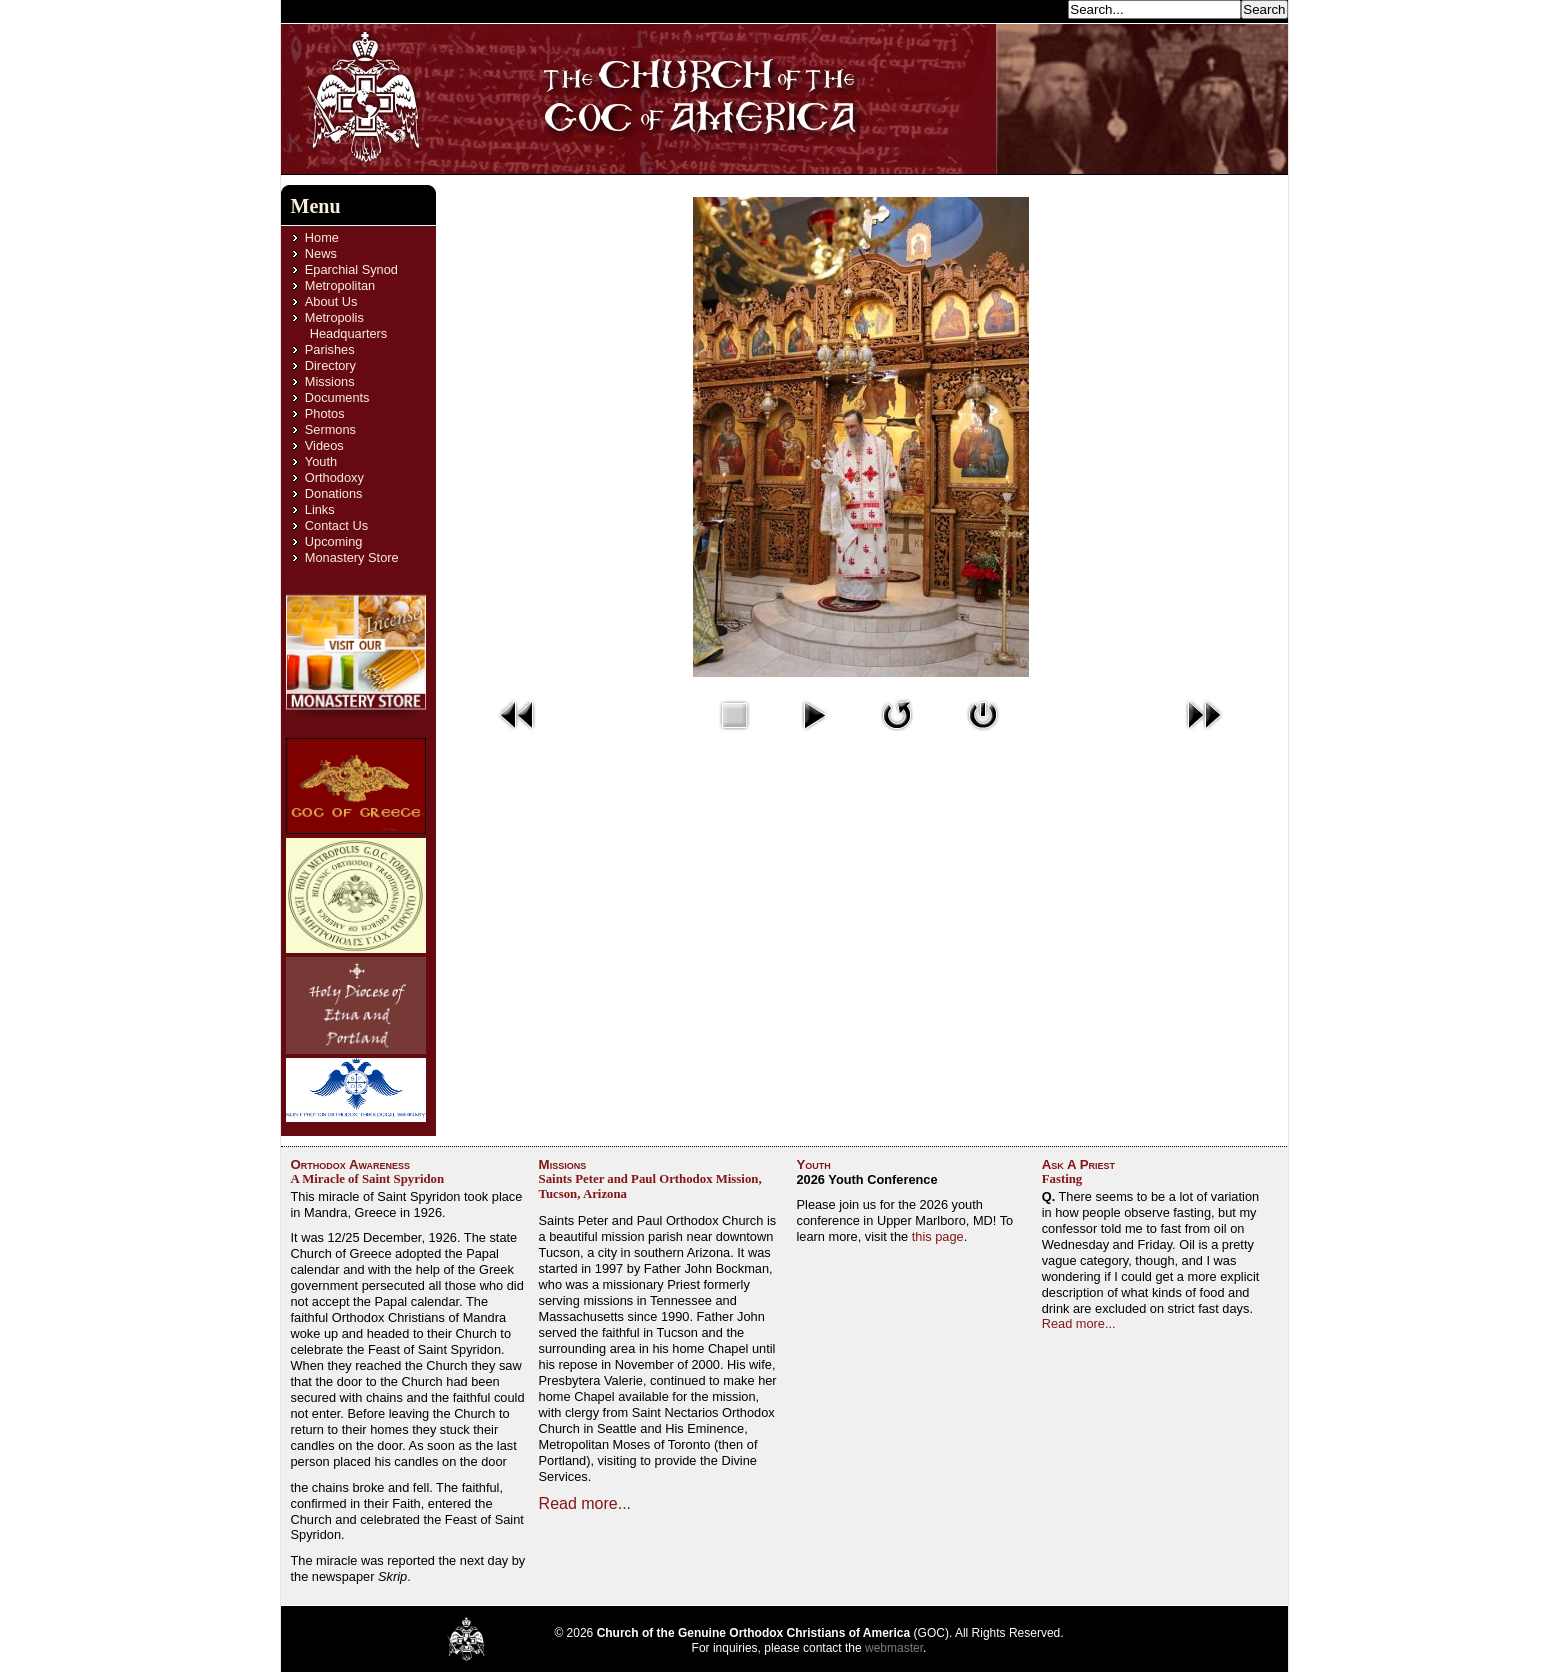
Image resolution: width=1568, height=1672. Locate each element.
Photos (325, 413)
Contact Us (336, 525)
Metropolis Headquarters (346, 325)
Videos (324, 445)
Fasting (1062, 1179)
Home (322, 237)
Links (320, 509)
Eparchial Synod (351, 269)
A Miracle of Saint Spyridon (368, 1179)
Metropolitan (340, 285)
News (321, 253)
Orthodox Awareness (351, 1164)
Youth (321, 461)
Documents (337, 397)
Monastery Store (352, 557)
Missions (330, 381)
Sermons (330, 429)
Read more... (585, 1503)
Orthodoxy (334, 477)
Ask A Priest (1078, 1164)
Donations (334, 493)
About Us (331, 301)
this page (938, 1236)
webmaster (894, 1648)
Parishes (330, 349)
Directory (330, 365)
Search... (1036, 8)
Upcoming (334, 541)
